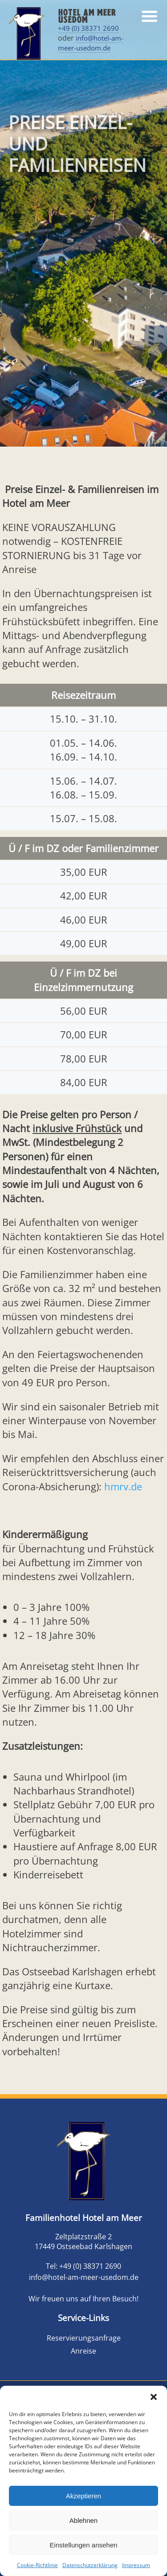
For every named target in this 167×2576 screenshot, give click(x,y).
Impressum (136, 2565)
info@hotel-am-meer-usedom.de (90, 42)
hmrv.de (123, 1486)
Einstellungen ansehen (84, 2545)
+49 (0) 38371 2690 (88, 28)
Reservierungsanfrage (84, 2338)
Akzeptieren (83, 2496)
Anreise (83, 2351)
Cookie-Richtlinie (37, 2565)
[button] (153, 2396)
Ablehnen (83, 2520)
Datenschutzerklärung (90, 2565)
